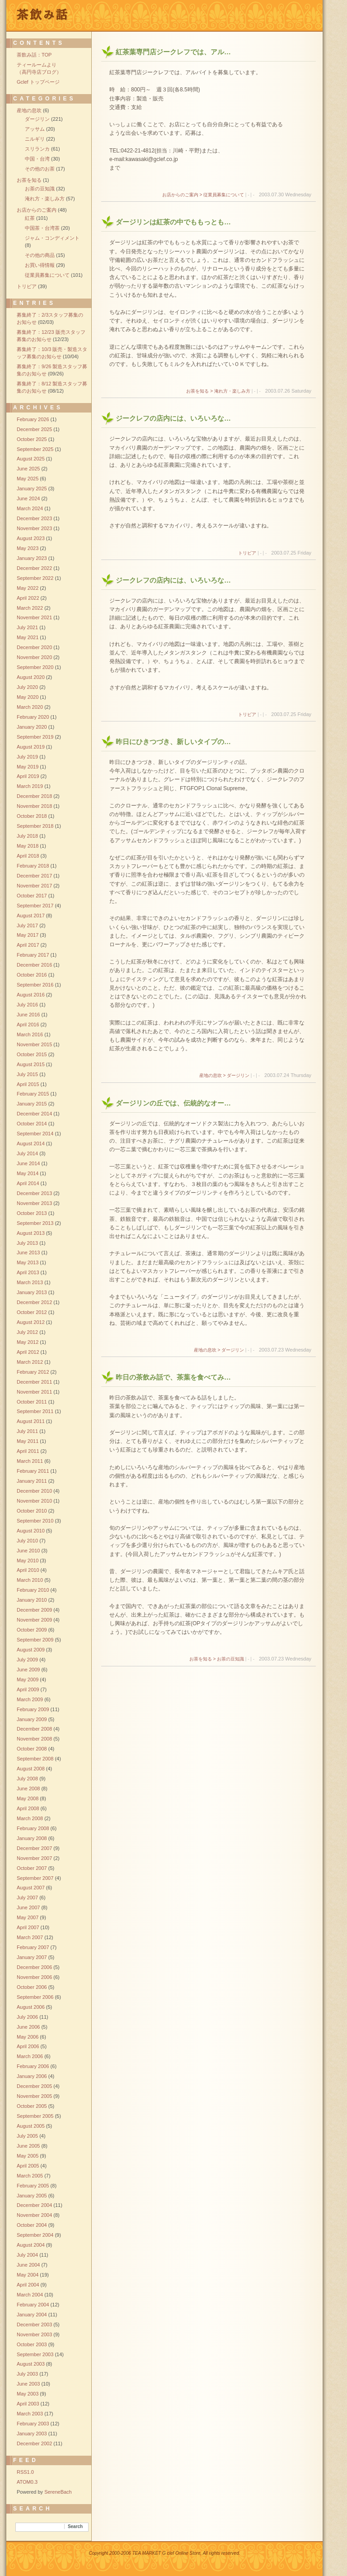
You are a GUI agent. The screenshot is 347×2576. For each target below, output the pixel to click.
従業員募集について (47, 275)
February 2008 (33, 1828)
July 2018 (27, 836)
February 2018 (33, 865)
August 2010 (31, 1530)
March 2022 (30, 608)
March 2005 (30, 2175)
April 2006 (28, 2046)
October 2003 (32, 2344)
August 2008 (31, 1768)
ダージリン (37, 119)
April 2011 (28, 1451)
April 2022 (28, 598)
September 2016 (35, 984)
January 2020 (32, 727)
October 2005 (32, 2106)
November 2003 (34, 2334)
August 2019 (31, 747)
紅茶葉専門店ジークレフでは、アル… (173, 52)
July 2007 (27, 1897)
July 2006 (27, 2017)
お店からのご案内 (36, 210)
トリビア (247, 552)
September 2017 (35, 905)
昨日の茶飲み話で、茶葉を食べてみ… (173, 1377)
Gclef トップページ (38, 82)
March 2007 (30, 1937)
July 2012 (27, 1332)
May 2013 (27, 1262)
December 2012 (34, 1302)
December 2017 (34, 875)
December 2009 (34, 1610)
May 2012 (27, 1342)
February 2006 (33, 2066)
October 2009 (32, 1629)
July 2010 (27, 1540)
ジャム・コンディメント (52, 238)
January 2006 (32, 2076)
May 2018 (27, 846)
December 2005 (34, 2086)
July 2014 (27, 1153)
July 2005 (27, 2136)
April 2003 (28, 2403)
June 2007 (28, 1907)
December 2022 (34, 568)
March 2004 (30, 2294)
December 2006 (34, 1967)
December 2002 (34, 2443)
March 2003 (30, 2413)
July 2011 (27, 1431)
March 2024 (30, 508)
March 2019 (30, 786)
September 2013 (35, 1223)
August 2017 (31, 915)
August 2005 (31, 2126)
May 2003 (27, 2393)
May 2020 (27, 697)
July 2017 (27, 925)
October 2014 (32, 1123)
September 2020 (35, 667)
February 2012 (33, 1372)
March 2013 (30, 1282)
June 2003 (28, 2383)
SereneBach (58, 2492)
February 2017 (33, 955)
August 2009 (31, 1649)
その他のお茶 (40, 168)
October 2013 (32, 1213)
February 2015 (33, 1093)
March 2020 (30, 707)
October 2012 (32, 1312)
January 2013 (32, 1292)
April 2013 (28, 1272)
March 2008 (30, 1818)
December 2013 (34, 1193)
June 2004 (28, 2265)
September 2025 (35, 449)
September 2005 (35, 2116)
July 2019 (27, 756)
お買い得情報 (40, 265)
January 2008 (32, 1838)
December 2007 (34, 1848)
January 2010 (32, 1600)
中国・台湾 (37, 158)
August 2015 (31, 1064)
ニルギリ (35, 139)
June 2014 (28, 1163)
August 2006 (31, 2007)
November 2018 (34, 806)
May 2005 (27, 2156)
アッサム (35, 129)
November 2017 (34, 885)
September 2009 (35, 1639)
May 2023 (27, 548)
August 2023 (31, 538)
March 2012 (30, 1362)
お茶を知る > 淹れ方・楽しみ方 (218, 391)
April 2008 (28, 1808)
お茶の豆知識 (40, 188)
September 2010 (35, 1520)
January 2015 (32, 1103)
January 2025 (32, 488)
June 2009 (28, 1669)
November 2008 (34, 1738)
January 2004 (32, 2314)
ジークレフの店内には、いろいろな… (173, 418)
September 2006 (35, 1997)
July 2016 (27, 1004)
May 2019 (27, 766)
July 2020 (27, 687)
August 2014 (31, 1143)
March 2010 (30, 1580)
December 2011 (34, 1382)
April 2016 (28, 1024)
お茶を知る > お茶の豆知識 (216, 1658)
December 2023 (34, 518)
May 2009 (27, 1679)
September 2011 (35, 1411)
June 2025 (28, 468)
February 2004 (33, 2304)
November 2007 (34, 1858)
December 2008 (34, 1729)
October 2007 (32, 1868)
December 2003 (34, 2324)
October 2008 (32, 1748)
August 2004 (31, 2245)
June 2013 (28, 1252)
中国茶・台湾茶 (42, 228)
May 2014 (27, 1173)
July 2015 (27, 1074)
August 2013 (31, 1233)
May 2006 (27, 2037)
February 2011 (33, 1471)
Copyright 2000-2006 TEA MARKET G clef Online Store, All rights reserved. (164, 2553)
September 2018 (35, 826)
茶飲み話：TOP (34, 54)
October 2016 (32, 974)
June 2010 (28, 1550)
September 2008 (35, 1758)
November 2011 (34, 1392)
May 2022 (27, 588)
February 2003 (33, 2423)
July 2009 (27, 1659)
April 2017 (28, 945)
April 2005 (28, 2165)
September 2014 (35, 1133)
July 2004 (27, 2255)
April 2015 (28, 1084)
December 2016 (34, 965)
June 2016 (28, 1014)
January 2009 (32, 1719)
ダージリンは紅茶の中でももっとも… (173, 222)
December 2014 (34, 1113)
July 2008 (27, 1778)
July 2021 (27, 627)
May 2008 (27, 1798)
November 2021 (34, 617)
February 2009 (33, 1709)
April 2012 (28, 1352)
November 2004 (34, 2215)
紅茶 (30, 218)
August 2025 (31, 458)
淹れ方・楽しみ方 (45, 198)
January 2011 (32, 1481)
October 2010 (32, 1510)
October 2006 (32, 1987)
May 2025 (27, 478)
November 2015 (34, 1044)
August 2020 (31, 677)
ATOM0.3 (27, 2482)
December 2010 (34, 1491)
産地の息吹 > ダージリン (224, 1075)
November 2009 (34, 1619)
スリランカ (37, 149)
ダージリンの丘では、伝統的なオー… (173, 1103)
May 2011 (27, 1441)
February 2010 (33, 1590)
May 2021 (27, 637)
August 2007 (31, 1887)
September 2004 (35, 2235)
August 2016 (31, 994)
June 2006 (28, 2027)
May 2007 (27, 1917)
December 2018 (34, 796)
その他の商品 (40, 255)
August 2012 (31, 1322)
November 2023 (34, 528)
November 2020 (34, 657)
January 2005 (32, 2195)
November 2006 (34, 1977)
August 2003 (31, 2364)
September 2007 (35, 1878)
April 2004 (28, 2284)
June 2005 (28, 2146)
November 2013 (34, 1203)
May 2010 (27, 1560)
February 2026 (33, 419)
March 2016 (30, 1034)
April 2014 (28, 1183)
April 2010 (28, 1570)
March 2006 (30, 2056)
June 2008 (28, 1788)
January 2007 (32, 1957)
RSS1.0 (25, 2472)
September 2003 (35, 2354)
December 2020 (34, 647)
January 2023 (32, 558)
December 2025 (34, 429)
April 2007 (28, 1927)
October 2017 (32, 895)
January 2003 (32, 2433)
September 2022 (35, 578)
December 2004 (34, 2205)
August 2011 (31, 1421)
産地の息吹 (29, 110)
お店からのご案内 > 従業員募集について (203, 194)
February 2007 (33, 1947)
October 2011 (32, 1401)
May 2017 (27, 935)
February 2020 (33, 717)
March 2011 (30, 1461)
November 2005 (34, 2096)
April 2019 (28, 776)
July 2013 (27, 1243)
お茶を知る (29, 180)
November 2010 (34, 1501)
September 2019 (35, 737)
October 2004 (32, 2225)
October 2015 (32, 1054)
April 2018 (28, 856)
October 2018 (32, 816)
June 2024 (28, 498)
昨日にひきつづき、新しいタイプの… (173, 741)
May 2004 (27, 2274)
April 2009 (28, 1689)
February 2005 (33, 2185)
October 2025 (32, 439)
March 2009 (30, 1699)
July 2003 (27, 2374)
